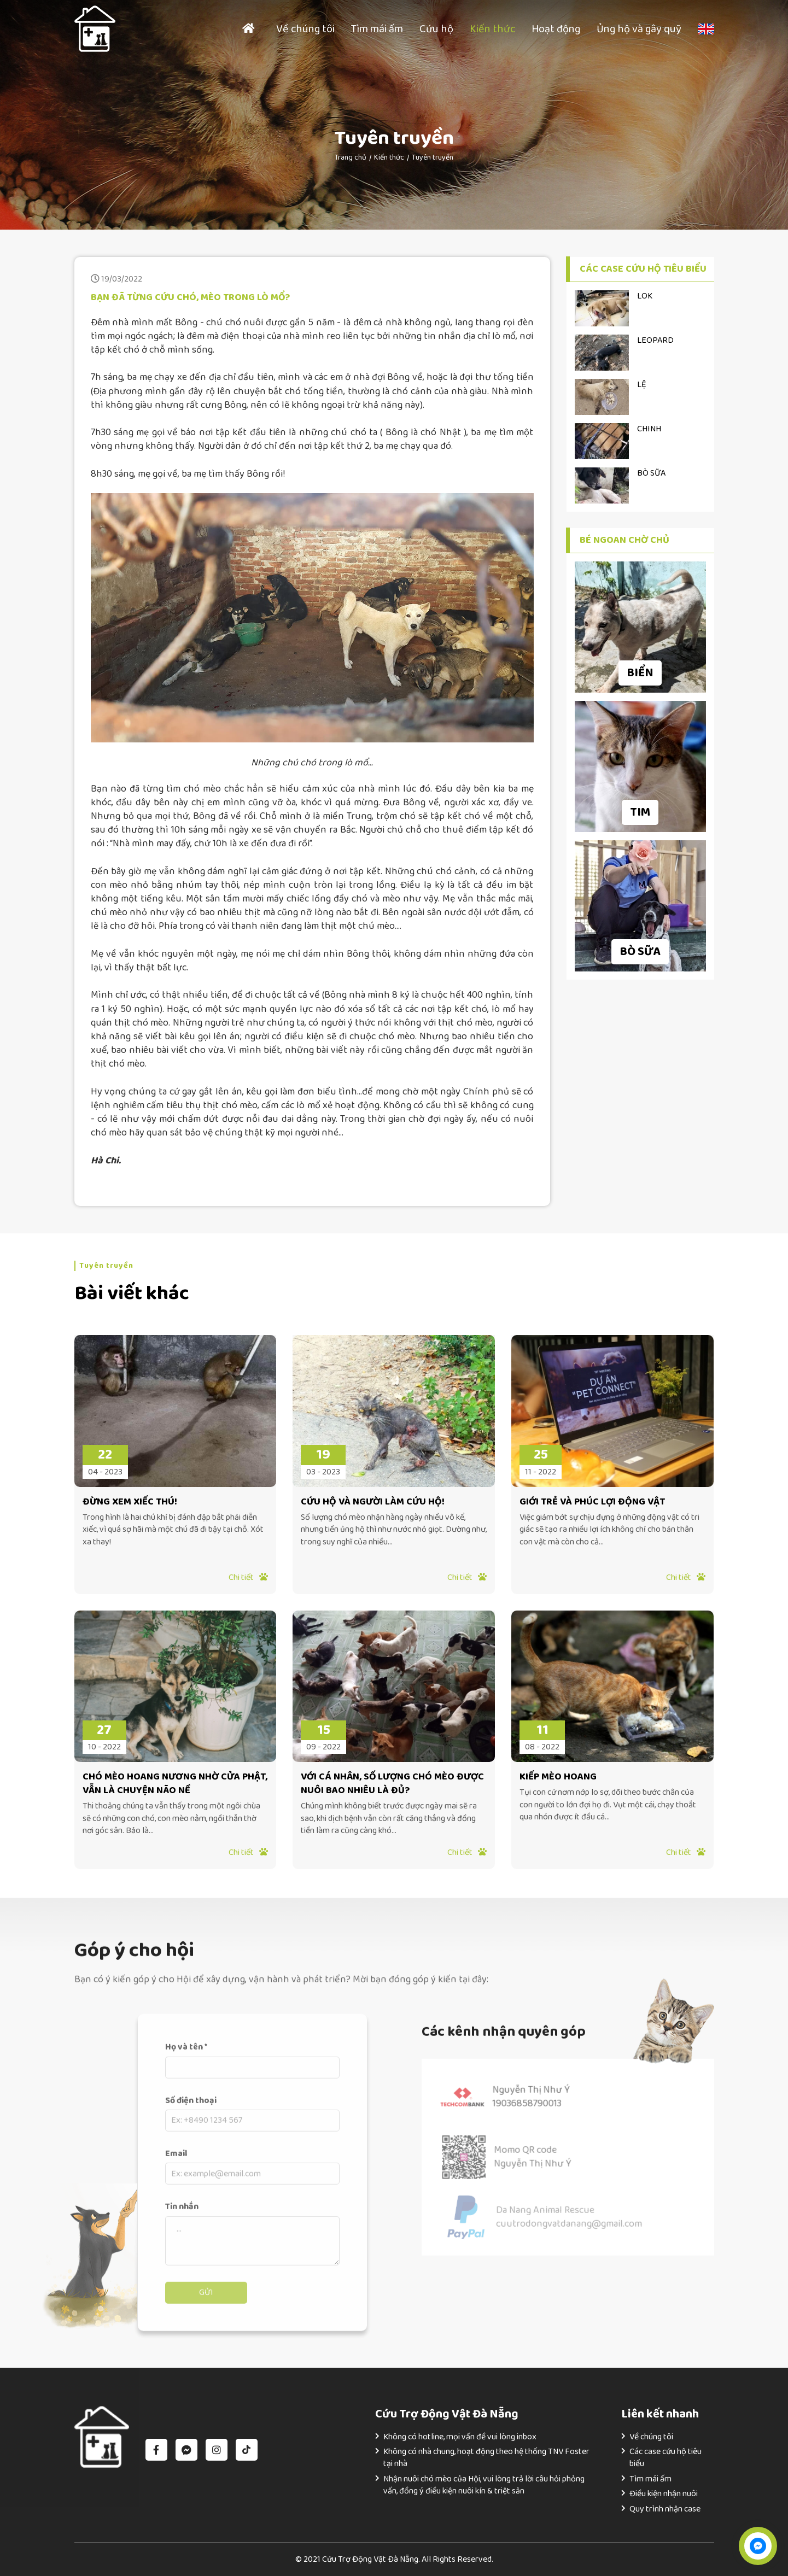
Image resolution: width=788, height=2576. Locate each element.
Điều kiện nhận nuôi (663, 2494)
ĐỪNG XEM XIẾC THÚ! (130, 1502)
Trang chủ (350, 157)
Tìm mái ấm (377, 29)
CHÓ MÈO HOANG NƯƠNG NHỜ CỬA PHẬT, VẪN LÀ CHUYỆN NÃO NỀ (175, 1784)
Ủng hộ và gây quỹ (639, 29)
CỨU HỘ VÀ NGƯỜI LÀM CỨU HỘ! (373, 1502)
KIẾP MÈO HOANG (558, 1777)
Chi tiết (248, 1577)
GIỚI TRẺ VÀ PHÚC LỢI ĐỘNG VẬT (592, 1502)
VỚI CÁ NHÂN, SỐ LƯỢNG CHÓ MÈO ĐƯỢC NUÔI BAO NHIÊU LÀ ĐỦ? (392, 1784)
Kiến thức (492, 29)
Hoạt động (556, 29)
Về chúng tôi (305, 29)
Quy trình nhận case (665, 2509)
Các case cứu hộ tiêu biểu (665, 2457)
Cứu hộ (436, 29)
